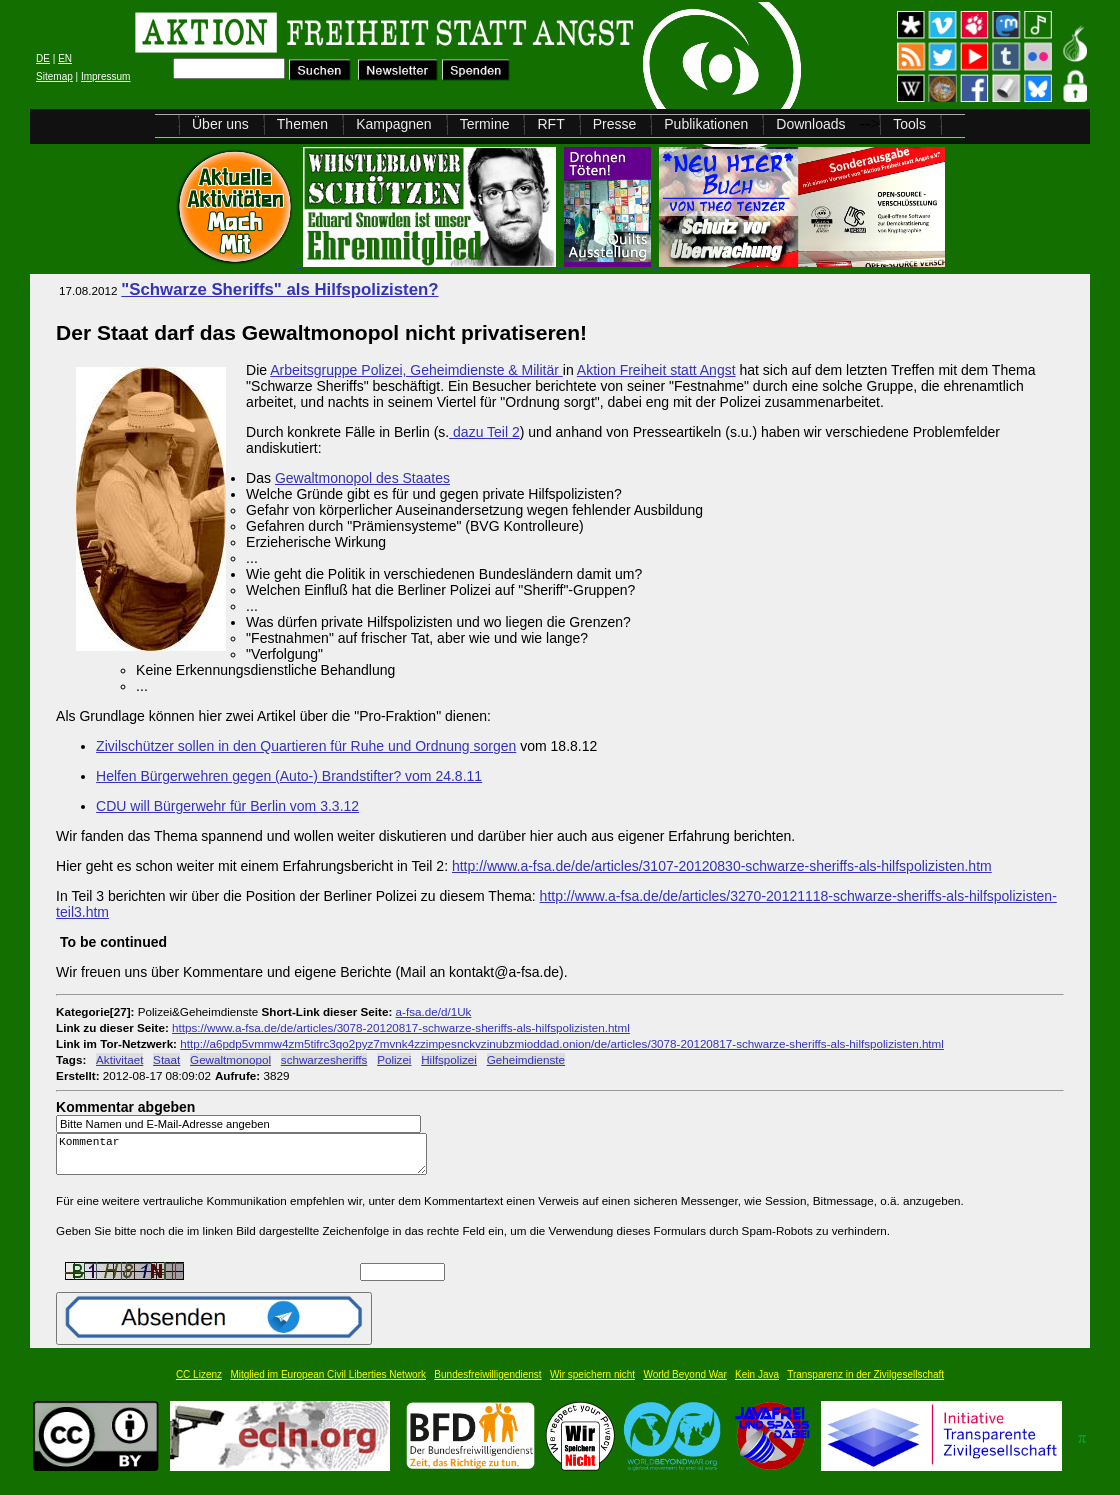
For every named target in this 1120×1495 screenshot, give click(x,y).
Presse (615, 124)
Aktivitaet (119, 1059)
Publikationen (706, 124)
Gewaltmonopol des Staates (362, 478)
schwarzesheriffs (324, 1059)
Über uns (220, 124)
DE (43, 58)
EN (65, 58)
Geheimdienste (526, 1059)
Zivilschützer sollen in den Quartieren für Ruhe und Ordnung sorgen (306, 746)
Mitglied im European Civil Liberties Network (328, 1383)
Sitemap (54, 76)
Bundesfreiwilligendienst (487, 1383)
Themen (302, 124)
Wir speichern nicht (592, 1383)
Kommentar (247, 1158)
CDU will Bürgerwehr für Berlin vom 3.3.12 (227, 806)
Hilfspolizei (449, 1059)
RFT (550, 124)
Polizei (394, 1059)
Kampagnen (394, 124)
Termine (485, 124)
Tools (909, 124)
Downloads (810, 124)
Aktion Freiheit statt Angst (656, 370)
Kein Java (757, 1383)
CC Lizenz (199, 1383)
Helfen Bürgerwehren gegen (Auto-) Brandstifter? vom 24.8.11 (289, 776)
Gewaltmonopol (230, 1059)
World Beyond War (684, 1383)
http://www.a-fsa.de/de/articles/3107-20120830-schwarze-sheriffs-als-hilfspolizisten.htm (722, 866)
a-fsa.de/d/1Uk (434, 1011)
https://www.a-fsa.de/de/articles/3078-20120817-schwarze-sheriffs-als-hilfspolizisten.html (401, 1027)
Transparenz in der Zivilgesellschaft (865, 1383)
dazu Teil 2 (484, 432)
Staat (166, 1059)
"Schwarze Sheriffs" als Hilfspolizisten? (279, 289)
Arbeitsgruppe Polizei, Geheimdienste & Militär (416, 370)
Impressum (105, 76)
